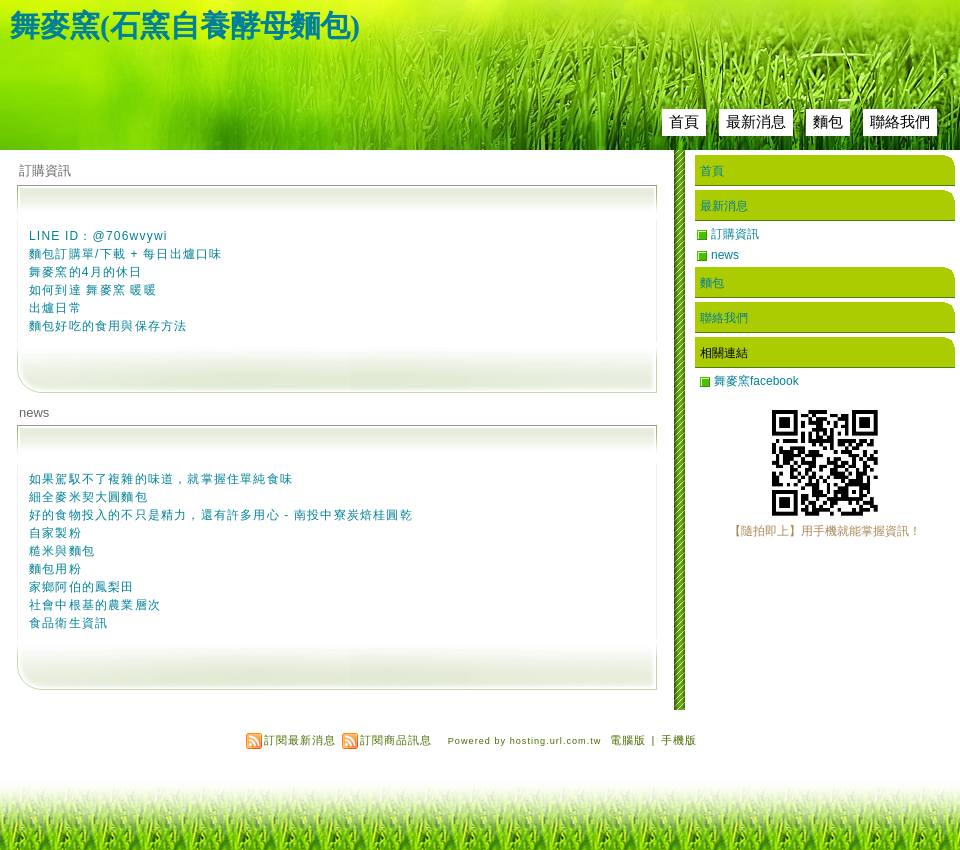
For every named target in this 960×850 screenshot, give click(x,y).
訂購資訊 (45, 170)
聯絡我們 (900, 121)
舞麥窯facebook (756, 381)
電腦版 (628, 740)
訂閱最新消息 (300, 740)
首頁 (684, 121)
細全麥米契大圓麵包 (88, 497)
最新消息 (756, 121)
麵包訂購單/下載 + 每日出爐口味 (125, 254)
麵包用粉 (55, 569)
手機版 (679, 740)
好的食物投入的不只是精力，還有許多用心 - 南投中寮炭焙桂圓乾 (221, 515)
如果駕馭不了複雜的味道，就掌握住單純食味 (161, 479)
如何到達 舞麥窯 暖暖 (93, 290)
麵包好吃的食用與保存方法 (108, 326)
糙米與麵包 (62, 551)
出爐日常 (55, 308)
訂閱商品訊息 (396, 740)
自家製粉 (55, 533)
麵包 (828, 121)
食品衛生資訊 (68, 623)
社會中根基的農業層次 (95, 605)
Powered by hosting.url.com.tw (525, 741)
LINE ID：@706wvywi (98, 236)
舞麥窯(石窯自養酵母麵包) (185, 25)
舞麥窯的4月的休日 (85, 272)
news (34, 412)
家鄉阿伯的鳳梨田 (82, 587)
